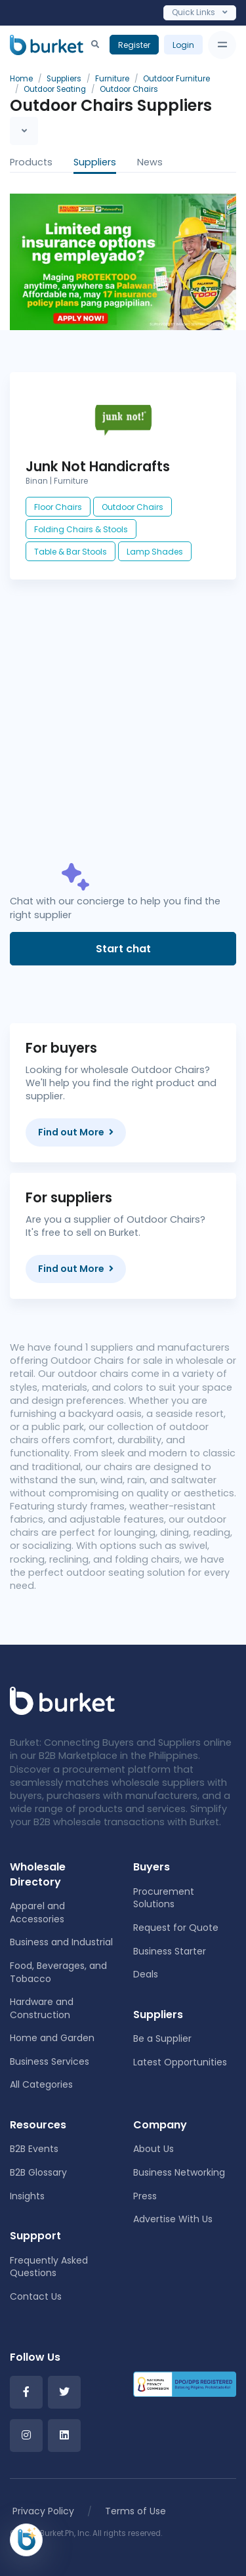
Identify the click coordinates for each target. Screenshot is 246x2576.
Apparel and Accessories (37, 1912)
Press (145, 2196)
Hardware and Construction (41, 2008)
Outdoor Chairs (132, 507)
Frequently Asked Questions (49, 2267)
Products (31, 162)
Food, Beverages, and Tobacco (58, 1972)
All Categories (41, 2084)
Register (134, 45)
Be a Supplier (162, 2038)
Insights (27, 2196)
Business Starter (169, 1951)
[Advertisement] (123, 734)
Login (183, 45)
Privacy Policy (43, 2511)
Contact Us (36, 2296)
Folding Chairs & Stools (81, 529)
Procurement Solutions (163, 1898)
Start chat (123, 948)
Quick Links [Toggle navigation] (200, 12)
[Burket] (46, 45)
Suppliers (94, 162)
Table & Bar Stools (70, 551)
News (150, 162)
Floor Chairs (58, 507)
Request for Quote (175, 1927)
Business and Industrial (61, 1942)
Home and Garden (52, 2037)
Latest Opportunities (180, 2062)
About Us (153, 2148)
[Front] (62, 1700)
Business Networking (179, 2172)
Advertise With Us (173, 2219)
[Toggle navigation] (222, 45)
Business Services (49, 2061)
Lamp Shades (155, 551)
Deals (145, 1974)
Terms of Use (135, 2511)
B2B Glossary (38, 2172)
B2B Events (34, 2148)
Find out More (75, 1132)
